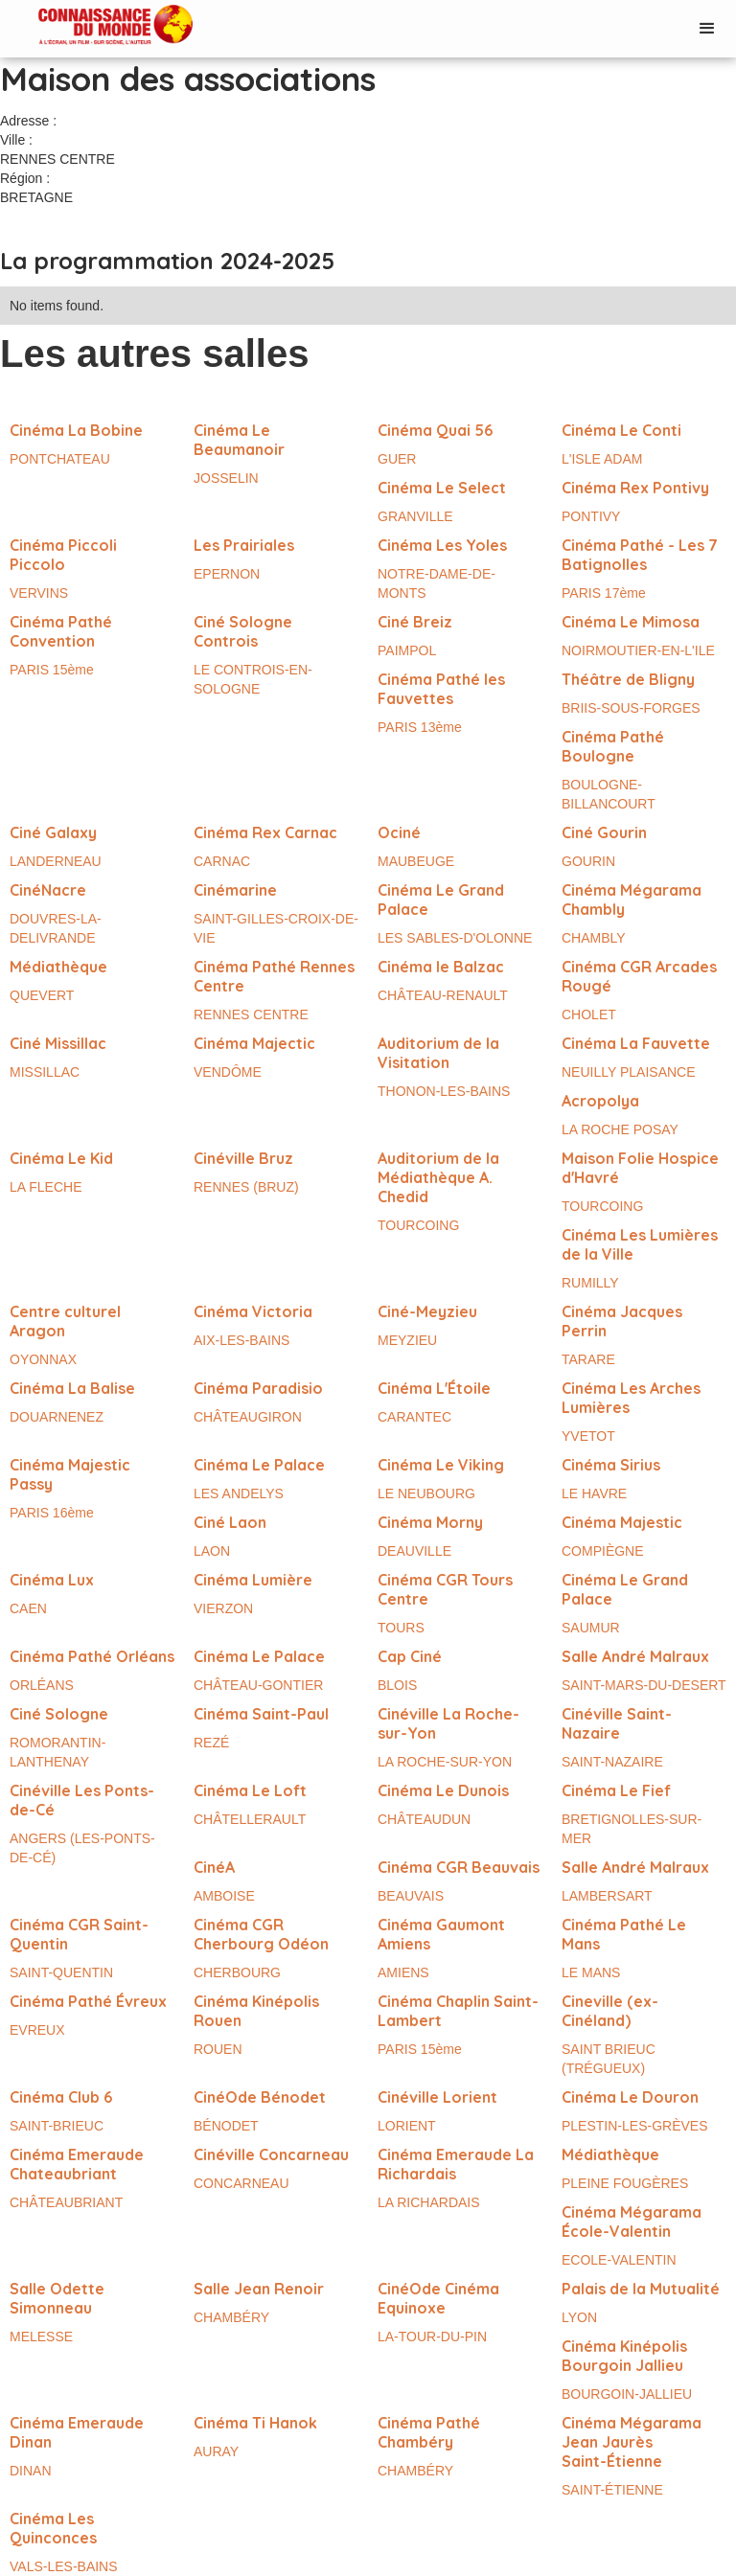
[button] (707, 28)
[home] (96, 26)
